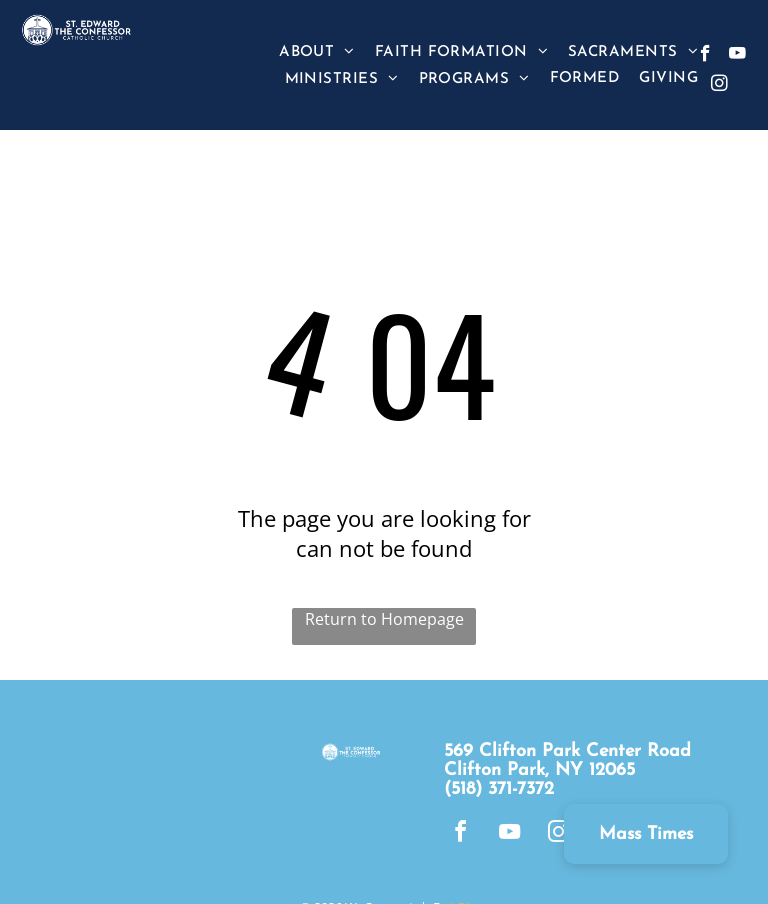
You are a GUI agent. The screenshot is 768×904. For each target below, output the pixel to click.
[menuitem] (317, 51)
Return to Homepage (384, 619)
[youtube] (737, 56)
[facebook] (705, 56)
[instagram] (719, 86)
